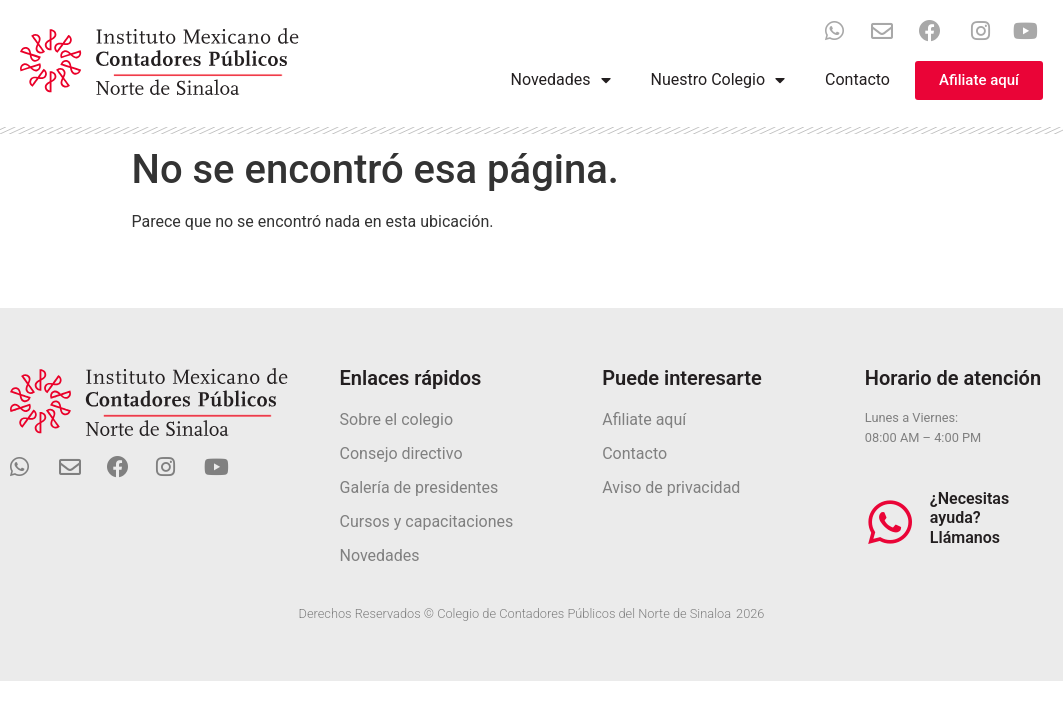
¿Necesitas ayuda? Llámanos (969, 517)
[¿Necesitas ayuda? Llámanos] (890, 522)
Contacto (857, 79)
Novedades (561, 80)
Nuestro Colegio (718, 80)
